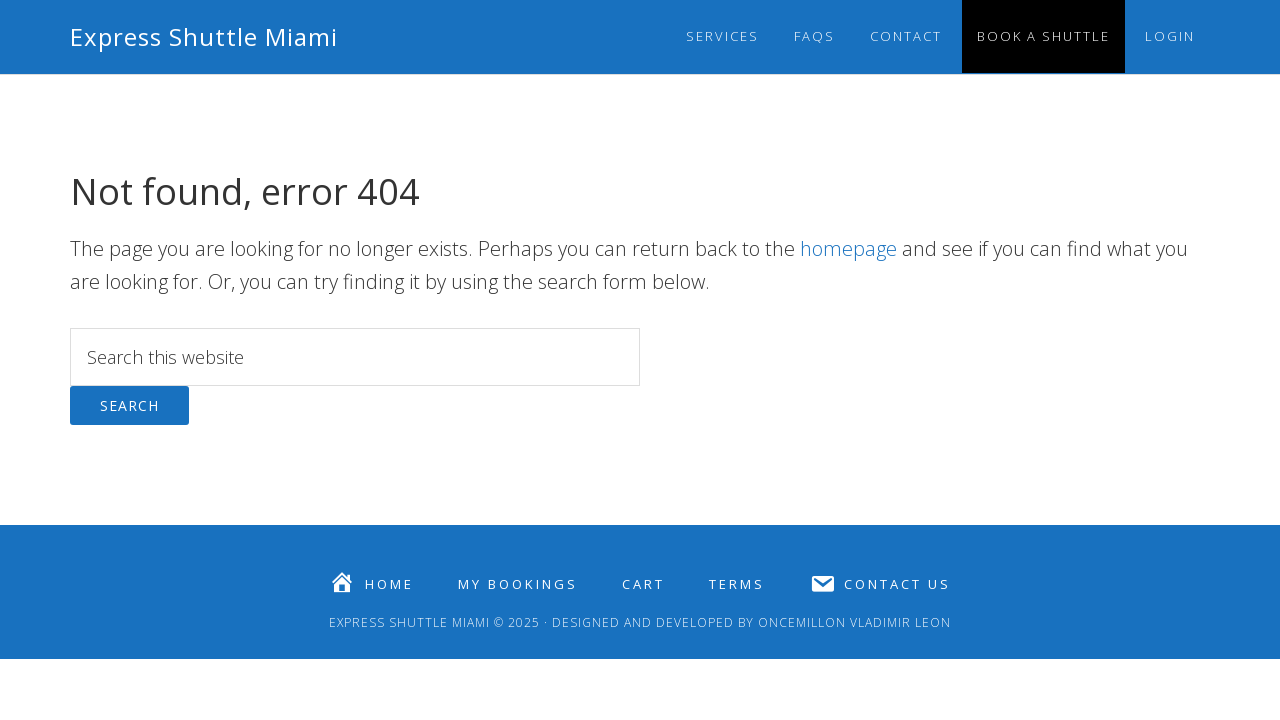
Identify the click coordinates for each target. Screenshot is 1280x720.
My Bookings (518, 584)
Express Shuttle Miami (204, 36)
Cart (643, 584)
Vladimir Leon (898, 622)
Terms (737, 584)
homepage (848, 248)
